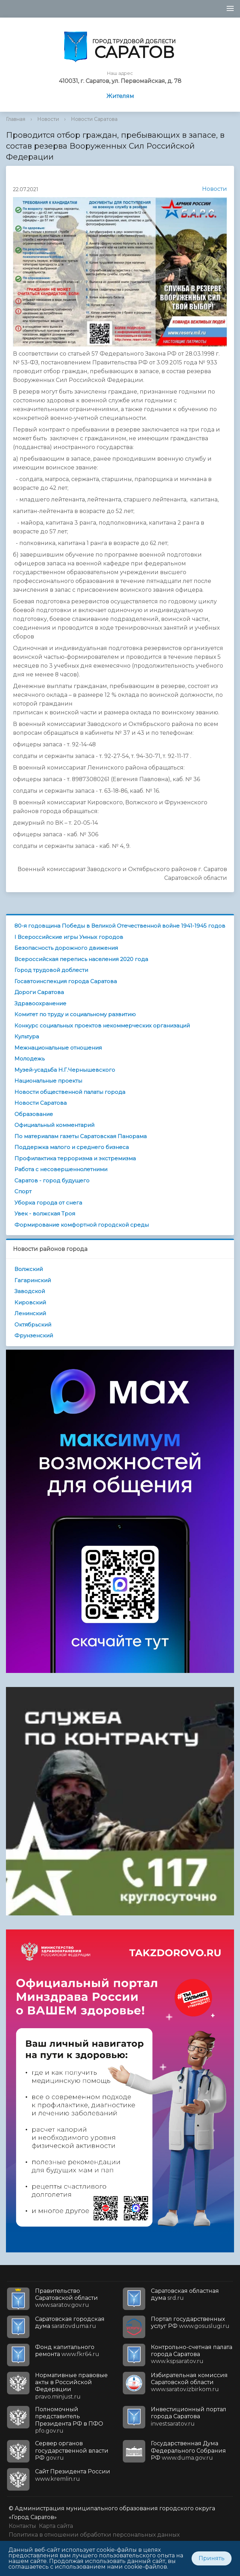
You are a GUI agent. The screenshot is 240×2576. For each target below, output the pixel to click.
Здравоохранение (40, 1003)
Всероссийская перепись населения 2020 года (81, 959)
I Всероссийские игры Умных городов (68, 937)
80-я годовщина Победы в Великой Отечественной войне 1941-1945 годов (119, 925)
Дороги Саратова (39, 992)
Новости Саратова (94, 119)
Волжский (28, 1269)
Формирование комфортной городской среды (81, 1224)
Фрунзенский (33, 1335)
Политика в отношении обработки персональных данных (94, 2534)
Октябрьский (32, 1324)
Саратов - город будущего (51, 1180)
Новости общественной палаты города (69, 1092)
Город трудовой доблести (51, 970)
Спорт (23, 1191)
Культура (26, 1036)
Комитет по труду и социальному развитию (75, 1014)
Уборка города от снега (48, 1202)
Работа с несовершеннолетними (60, 1169)
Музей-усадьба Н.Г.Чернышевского (64, 1069)
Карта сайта (56, 2526)
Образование (33, 1114)
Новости (48, 119)
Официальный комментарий (54, 1125)
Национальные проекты (48, 1080)
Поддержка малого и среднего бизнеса (71, 1147)
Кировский (30, 1302)
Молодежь (29, 1058)
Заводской (29, 1291)
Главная (15, 119)
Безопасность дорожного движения (66, 948)
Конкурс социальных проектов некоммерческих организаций (102, 1025)
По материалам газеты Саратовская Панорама (80, 1136)
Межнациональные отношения (58, 1047)
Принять (212, 2558)
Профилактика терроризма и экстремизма (75, 1158)
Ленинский (30, 1313)
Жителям (120, 96)
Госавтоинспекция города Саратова (65, 981)
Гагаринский (32, 1280)
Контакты (22, 2526)
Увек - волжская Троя (44, 1213)
